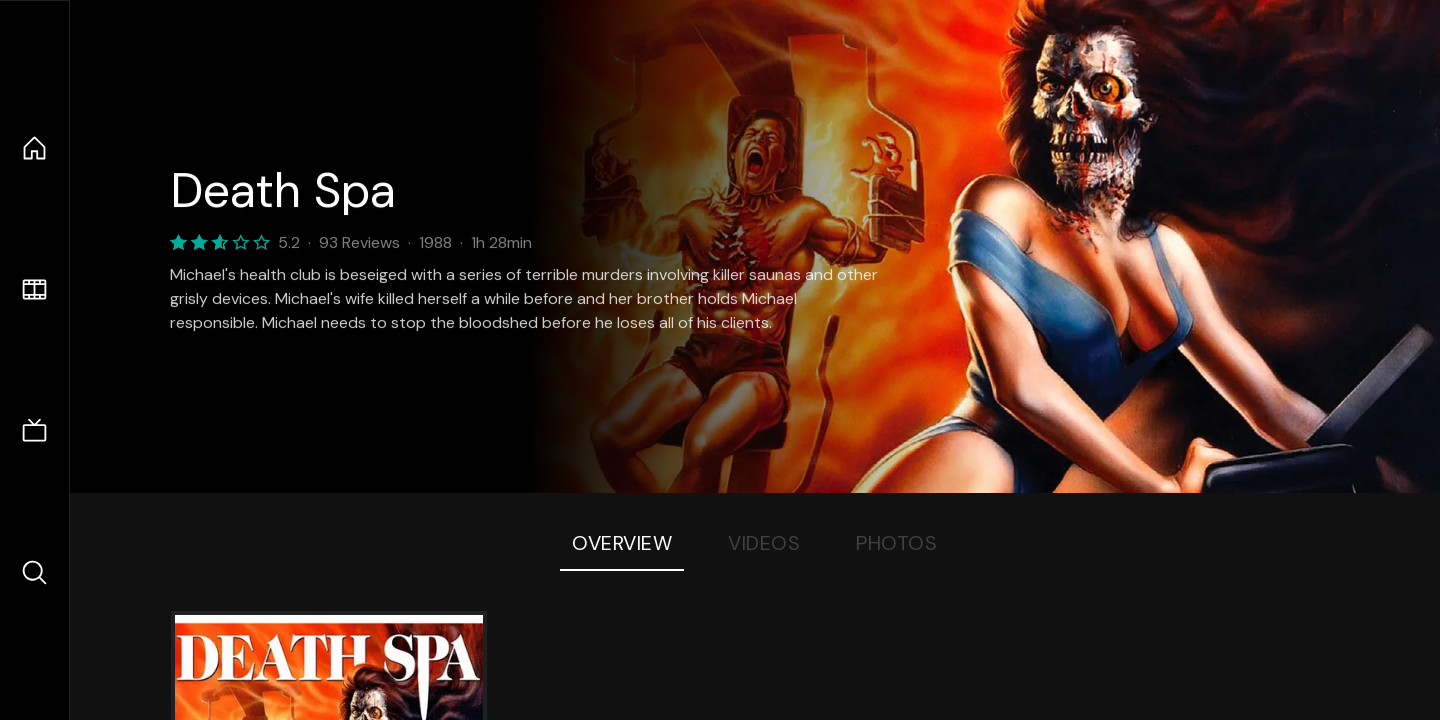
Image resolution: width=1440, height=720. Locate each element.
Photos (896, 543)
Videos (764, 543)
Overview (622, 543)
